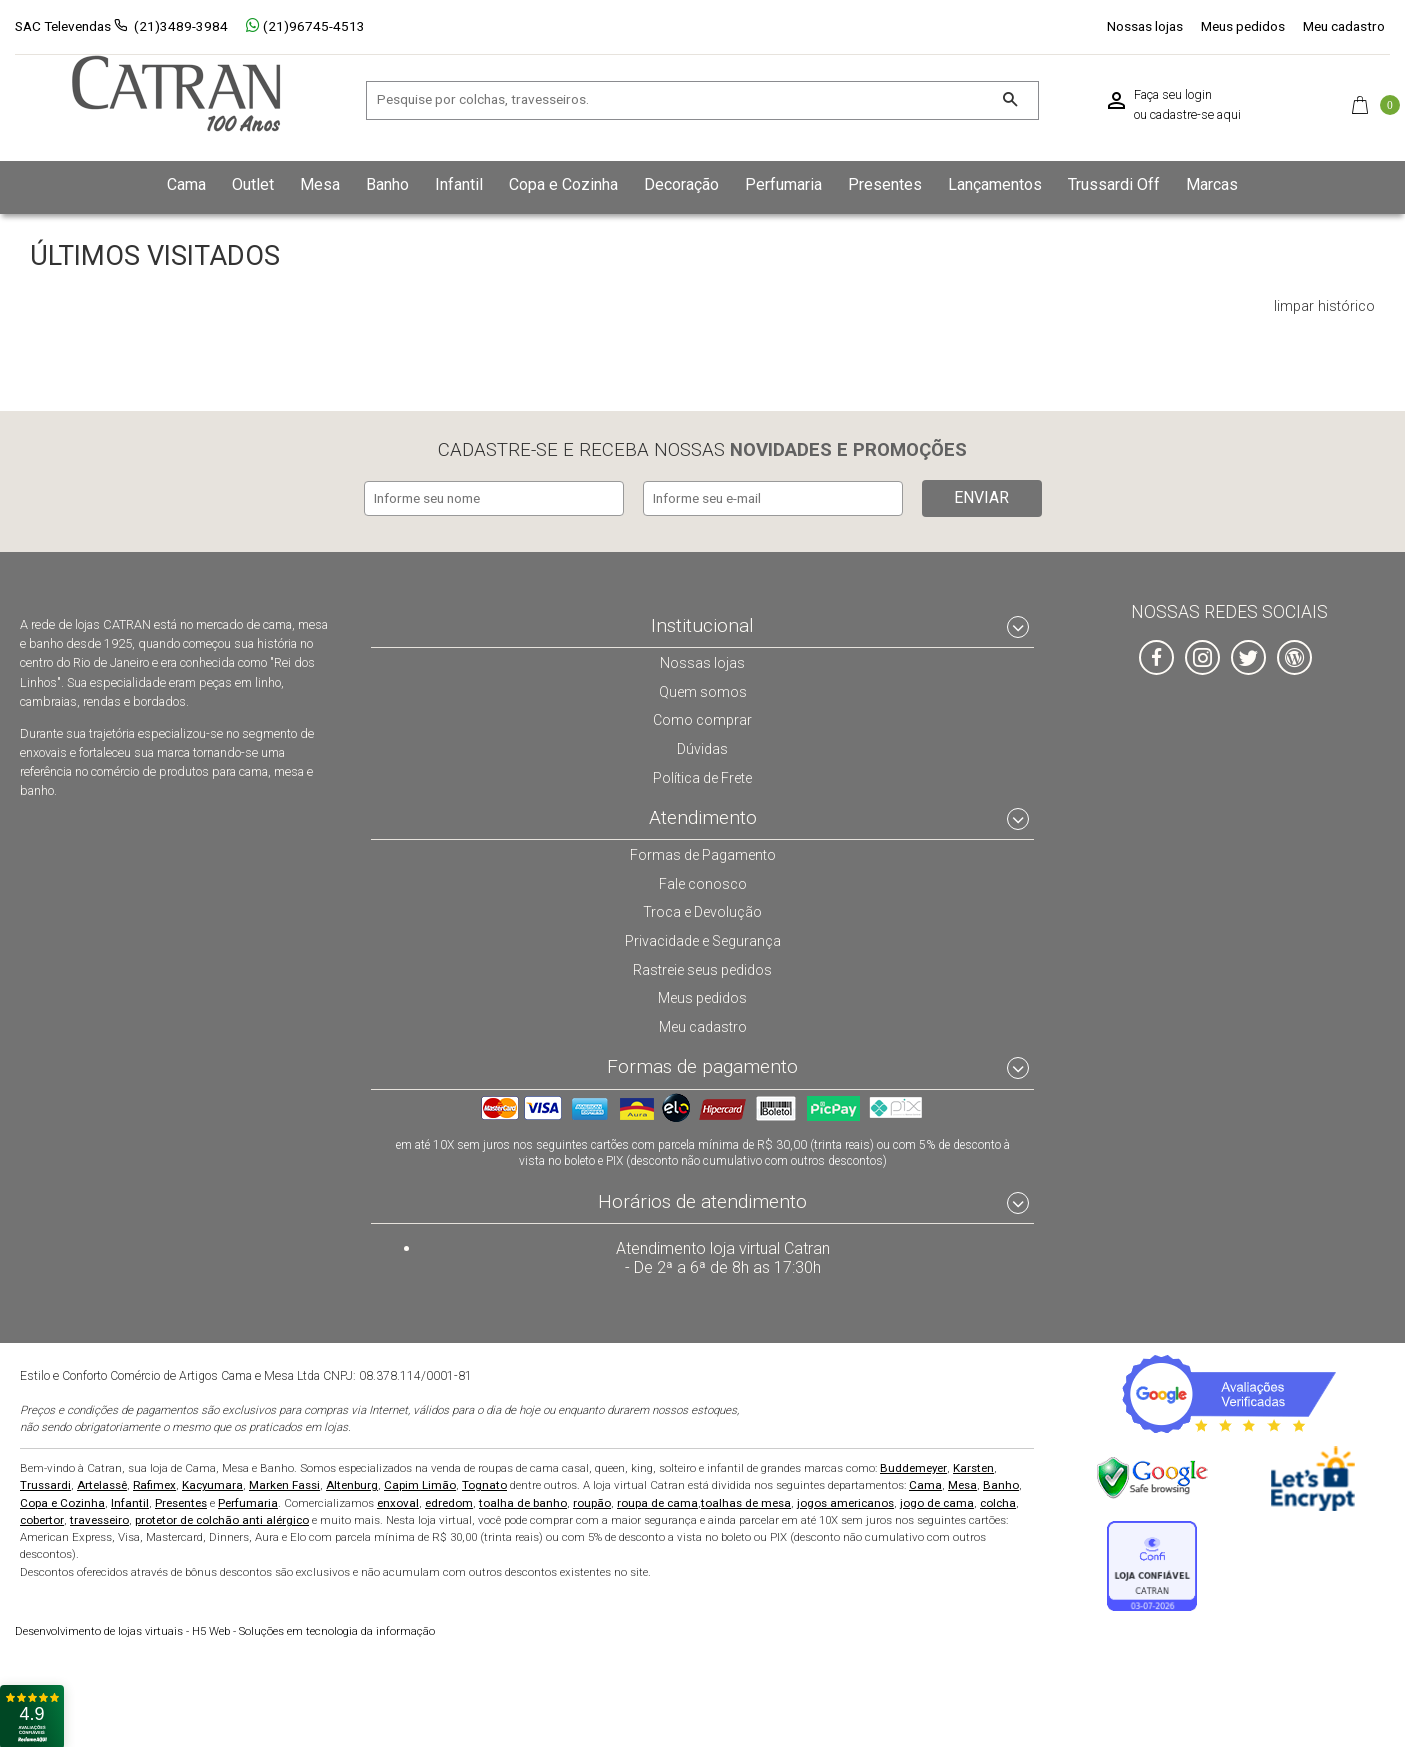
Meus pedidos (1243, 26)
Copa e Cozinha (62, 1501)
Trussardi (45, 1483)
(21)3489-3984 (181, 26)
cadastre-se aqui (1195, 115)
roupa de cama (657, 1501)
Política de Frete (703, 774)
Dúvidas (703, 746)
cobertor (42, 1518)
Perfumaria (248, 1501)
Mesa (962, 1483)
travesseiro (99, 1518)
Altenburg (352, 1483)
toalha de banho (523, 1501)
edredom (449, 1501)
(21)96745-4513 (305, 26)
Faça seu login (1173, 95)
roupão (592, 1501)
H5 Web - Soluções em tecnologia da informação (225, 1629)
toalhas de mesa (746, 1501)
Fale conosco (703, 881)
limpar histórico (1324, 307)
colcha (998, 1501)
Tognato (484, 1483)
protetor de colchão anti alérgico (222, 1518)
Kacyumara (212, 1483)
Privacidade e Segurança (703, 938)
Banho (1001, 1483)
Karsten (973, 1466)
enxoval (398, 1501)
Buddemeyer (913, 1466)
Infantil (130, 1501)
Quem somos (702, 688)
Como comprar (702, 717)
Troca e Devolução (703, 909)
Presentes (181, 1501)
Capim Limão (420, 1483)
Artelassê (102, 1483)
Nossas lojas (1145, 26)
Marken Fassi (284, 1483)
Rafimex (154, 1483)
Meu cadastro (1344, 26)
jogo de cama (937, 1501)
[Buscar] (1010, 100)
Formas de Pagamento (702, 852)
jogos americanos (845, 1501)
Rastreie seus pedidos (702, 967)
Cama (925, 1483)
